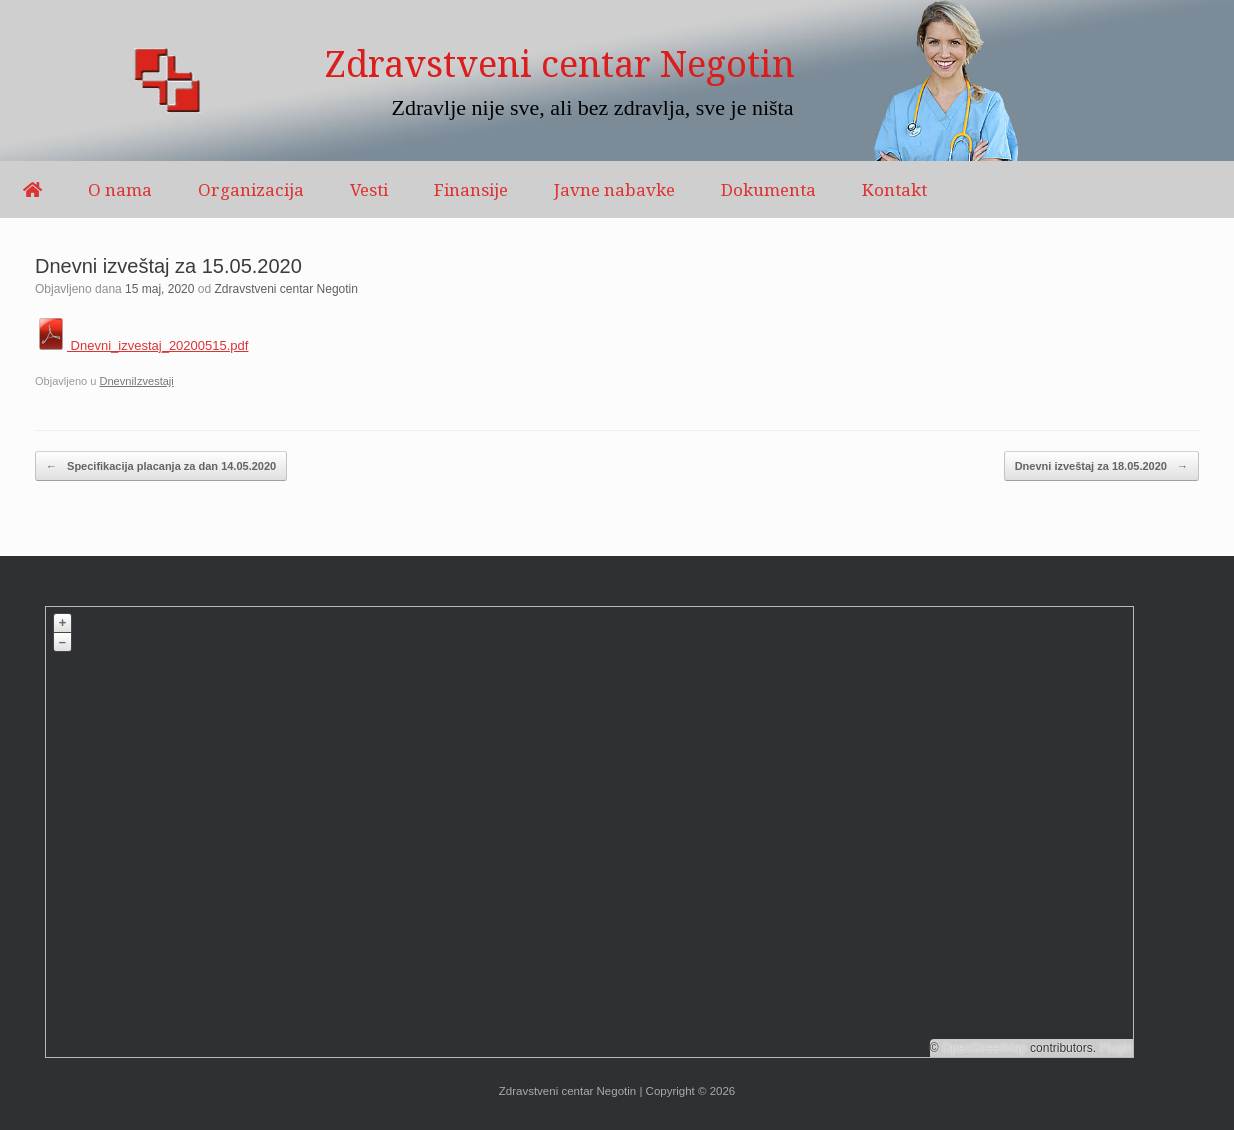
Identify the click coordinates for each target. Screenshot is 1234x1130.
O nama (120, 189)
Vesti (369, 189)
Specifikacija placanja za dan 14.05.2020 (161, 466)
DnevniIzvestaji (136, 381)
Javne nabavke (614, 189)
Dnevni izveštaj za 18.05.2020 (1101, 466)
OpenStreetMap (984, 1048)
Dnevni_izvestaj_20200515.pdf (141, 345)
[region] (617, 80)
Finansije (471, 189)
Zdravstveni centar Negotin (286, 289)
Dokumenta (768, 189)
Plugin (1114, 1048)
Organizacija (251, 189)
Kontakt (894, 189)
